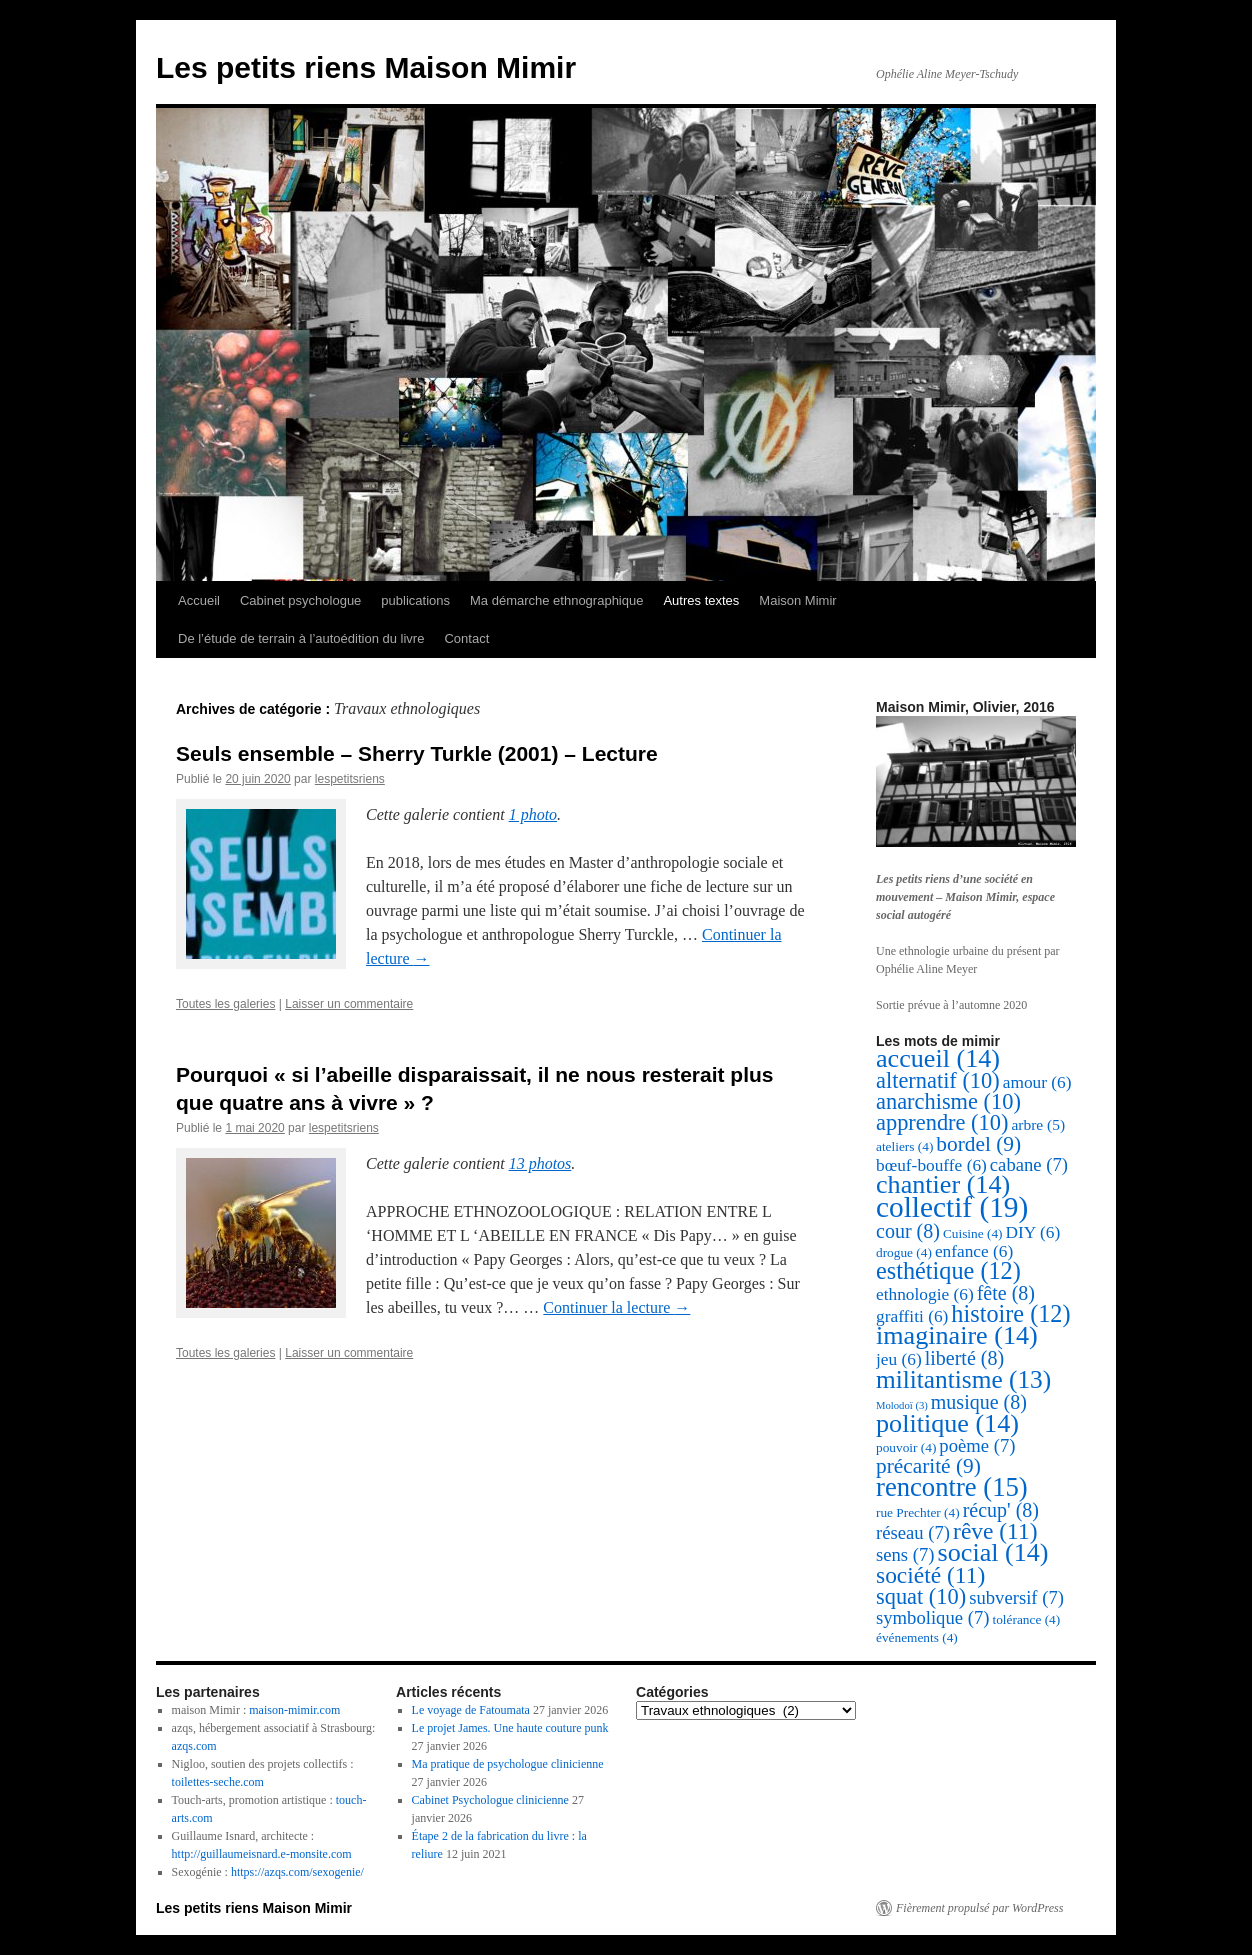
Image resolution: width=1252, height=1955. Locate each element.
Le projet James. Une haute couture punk (510, 1728)
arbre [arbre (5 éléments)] (1038, 1124)
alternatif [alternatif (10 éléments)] (938, 1080)
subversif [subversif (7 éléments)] (1016, 1597)
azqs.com (194, 1746)
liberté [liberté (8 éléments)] (964, 1358)
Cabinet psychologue (300, 600)
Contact (466, 638)
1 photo (533, 814)
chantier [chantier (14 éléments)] (943, 1184)
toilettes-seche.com (218, 1782)
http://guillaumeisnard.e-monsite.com (262, 1854)
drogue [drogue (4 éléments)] (904, 1252)
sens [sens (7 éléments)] (905, 1554)
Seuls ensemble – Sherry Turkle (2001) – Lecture (417, 753)
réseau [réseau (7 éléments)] (913, 1532)
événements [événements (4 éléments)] (917, 1637)
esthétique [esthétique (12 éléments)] (948, 1270)
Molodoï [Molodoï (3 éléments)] (902, 1405)
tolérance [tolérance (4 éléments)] (1026, 1619)
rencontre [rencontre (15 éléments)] (952, 1487)
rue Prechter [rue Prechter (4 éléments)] (918, 1512)
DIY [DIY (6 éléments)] (1032, 1232)
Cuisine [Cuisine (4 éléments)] (973, 1233)
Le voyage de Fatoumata (471, 1710)
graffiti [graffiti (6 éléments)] (912, 1316)
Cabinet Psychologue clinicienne (490, 1800)
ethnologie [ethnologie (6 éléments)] (925, 1294)
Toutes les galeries (225, 1004)
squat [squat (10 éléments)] (921, 1596)
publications (415, 600)
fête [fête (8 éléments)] (1006, 1293)
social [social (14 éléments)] (993, 1552)
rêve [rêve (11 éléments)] (995, 1531)
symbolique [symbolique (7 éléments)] (932, 1617)
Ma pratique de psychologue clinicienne (508, 1764)
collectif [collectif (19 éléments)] (952, 1207)
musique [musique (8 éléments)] (979, 1402)
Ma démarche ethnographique (556, 600)
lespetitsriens (350, 779)
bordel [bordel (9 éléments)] (978, 1144)
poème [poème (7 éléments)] (977, 1445)
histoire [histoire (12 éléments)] (1010, 1313)
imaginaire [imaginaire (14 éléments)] (957, 1335)
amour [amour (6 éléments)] (1037, 1082)
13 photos (540, 1163)
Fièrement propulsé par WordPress (979, 1908)
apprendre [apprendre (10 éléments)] (942, 1122)
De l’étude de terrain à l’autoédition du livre (301, 638)
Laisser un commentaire (349, 1004)
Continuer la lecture (616, 1307)
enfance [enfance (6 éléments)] (974, 1251)
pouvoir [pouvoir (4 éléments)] (906, 1447)
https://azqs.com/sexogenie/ (297, 1872)
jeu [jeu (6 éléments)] (899, 1359)
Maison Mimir (797, 600)
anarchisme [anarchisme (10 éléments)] (948, 1101)
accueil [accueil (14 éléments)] (938, 1058)
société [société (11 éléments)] (930, 1575)
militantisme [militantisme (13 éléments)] (963, 1379)
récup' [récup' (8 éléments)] (1001, 1510)
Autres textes (701, 600)
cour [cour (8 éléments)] (908, 1231)
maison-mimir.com (294, 1710)
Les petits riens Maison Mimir (366, 67)
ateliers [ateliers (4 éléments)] (904, 1146)
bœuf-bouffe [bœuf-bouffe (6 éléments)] (931, 1165)
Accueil (199, 600)
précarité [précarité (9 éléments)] (928, 1466)
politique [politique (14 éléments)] (947, 1423)
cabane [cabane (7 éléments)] (1029, 1164)
